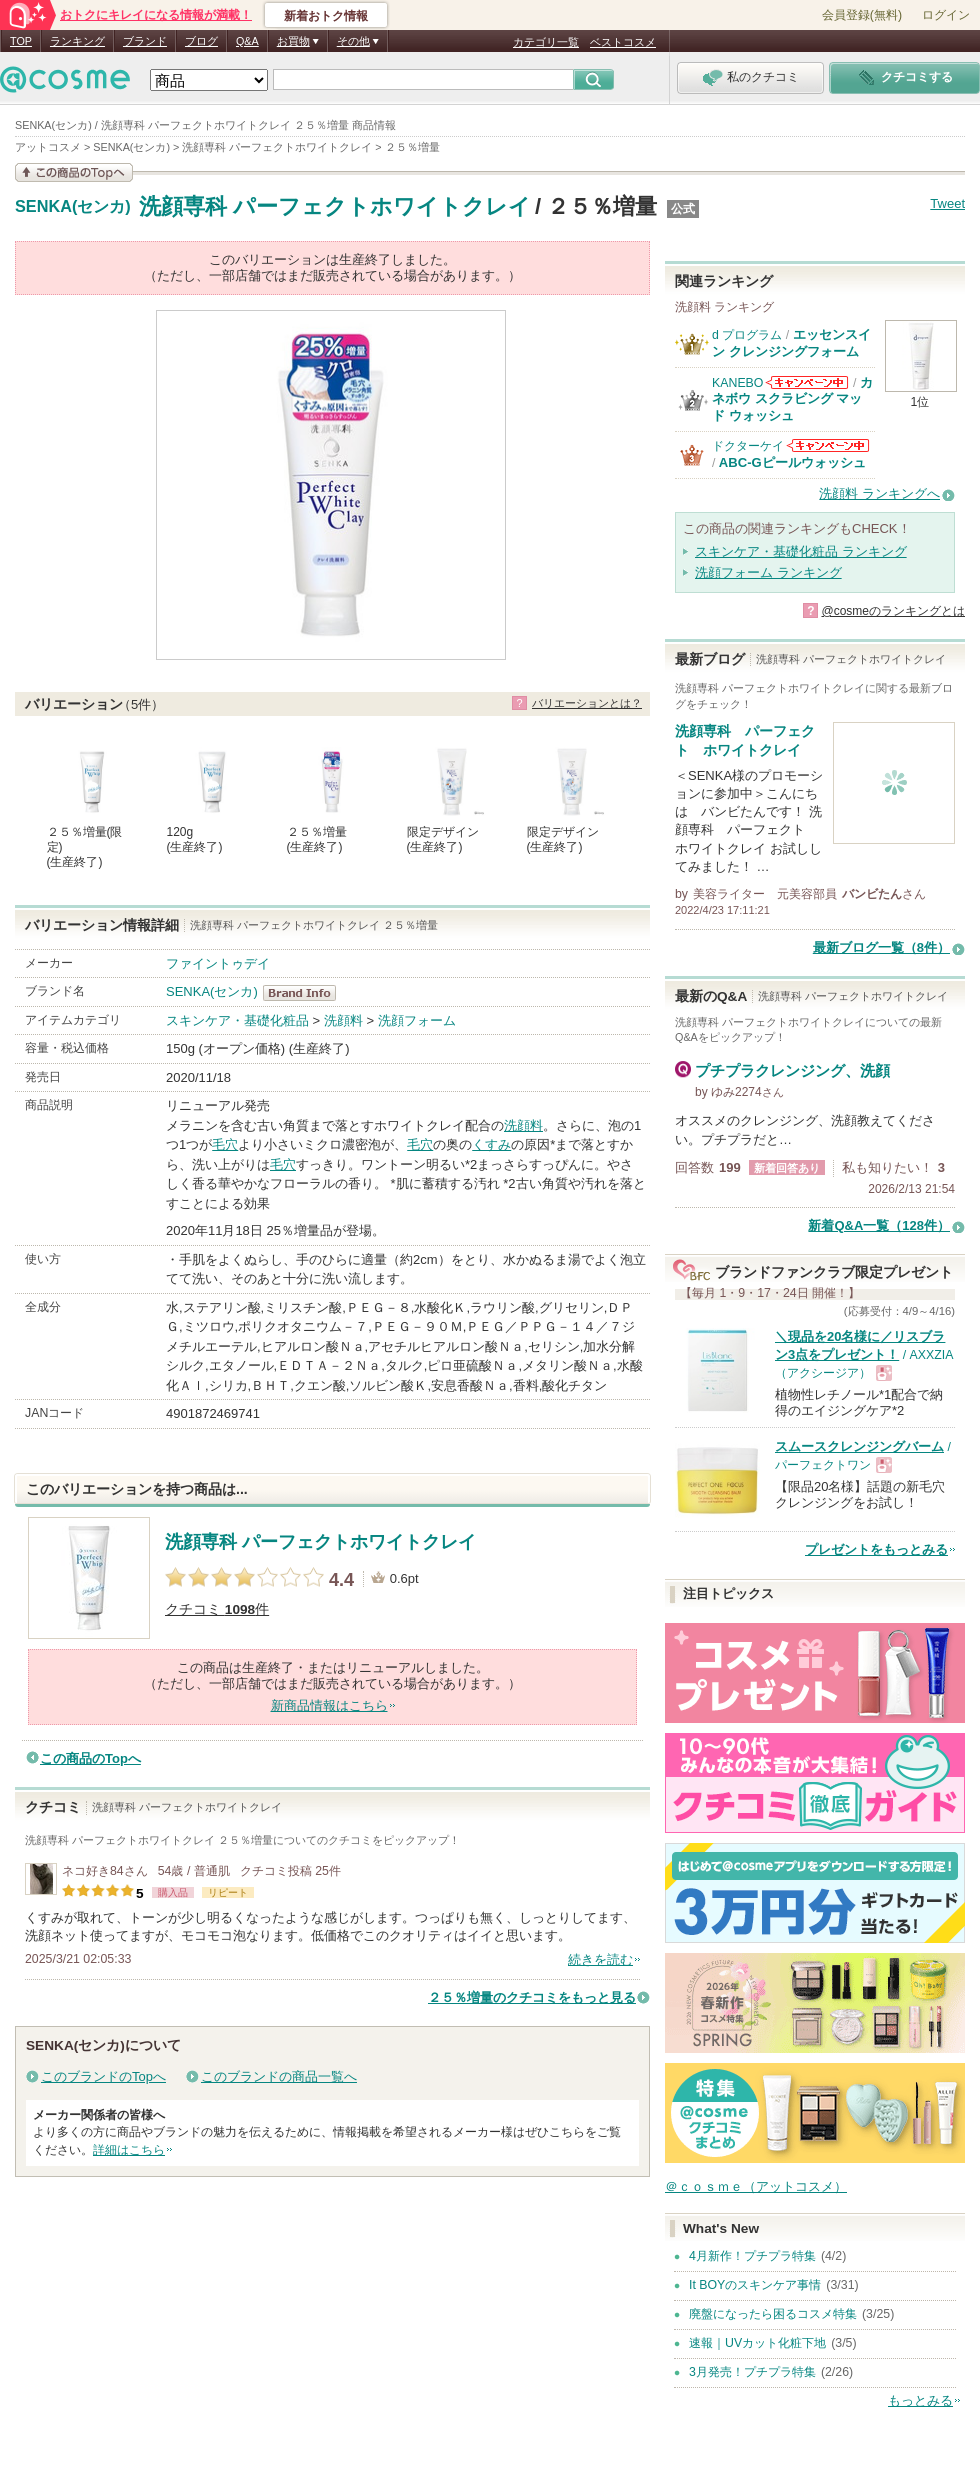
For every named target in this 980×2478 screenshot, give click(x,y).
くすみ (491, 1144)
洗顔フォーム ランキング (768, 572)
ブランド (145, 41)
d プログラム (747, 335)
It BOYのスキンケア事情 (755, 2285)
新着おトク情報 (326, 16)
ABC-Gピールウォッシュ (792, 462)
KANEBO (737, 383)
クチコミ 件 (217, 1609)
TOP (21, 41)
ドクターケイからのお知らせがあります (828, 445)
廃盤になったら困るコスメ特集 (773, 2314)
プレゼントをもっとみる (876, 1549)
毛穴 (225, 1144)
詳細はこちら (129, 2150)
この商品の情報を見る (74, 172)
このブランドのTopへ (103, 2076)
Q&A (247, 41)
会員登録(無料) (862, 15)
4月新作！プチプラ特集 (752, 2256)
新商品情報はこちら (329, 1705)
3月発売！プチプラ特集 (752, 2372)
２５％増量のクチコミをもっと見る (532, 1997)
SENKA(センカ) (73, 207)
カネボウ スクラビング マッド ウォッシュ (792, 399)
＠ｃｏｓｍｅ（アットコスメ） (756, 2186)
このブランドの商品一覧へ (279, 2076)
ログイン (946, 15)
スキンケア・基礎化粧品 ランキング (801, 551)
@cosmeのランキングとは (893, 611)
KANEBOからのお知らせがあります (807, 382)
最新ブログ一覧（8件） (881, 947)
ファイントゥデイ (218, 963)
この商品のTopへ (90, 1758)
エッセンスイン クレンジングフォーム (791, 342)
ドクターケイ (748, 446)
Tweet (947, 203)
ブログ (201, 41)
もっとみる (920, 2400)
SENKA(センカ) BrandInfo (305, 993)
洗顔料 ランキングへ (879, 493)
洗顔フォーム (417, 1020)
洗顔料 (343, 1020)
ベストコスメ (623, 42)
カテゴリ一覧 (546, 42)
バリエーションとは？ (587, 703)
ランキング (77, 41)
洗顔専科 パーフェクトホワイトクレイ (335, 206)
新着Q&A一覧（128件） (879, 1225)
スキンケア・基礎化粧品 (237, 1020)
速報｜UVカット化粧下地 (757, 2343)
